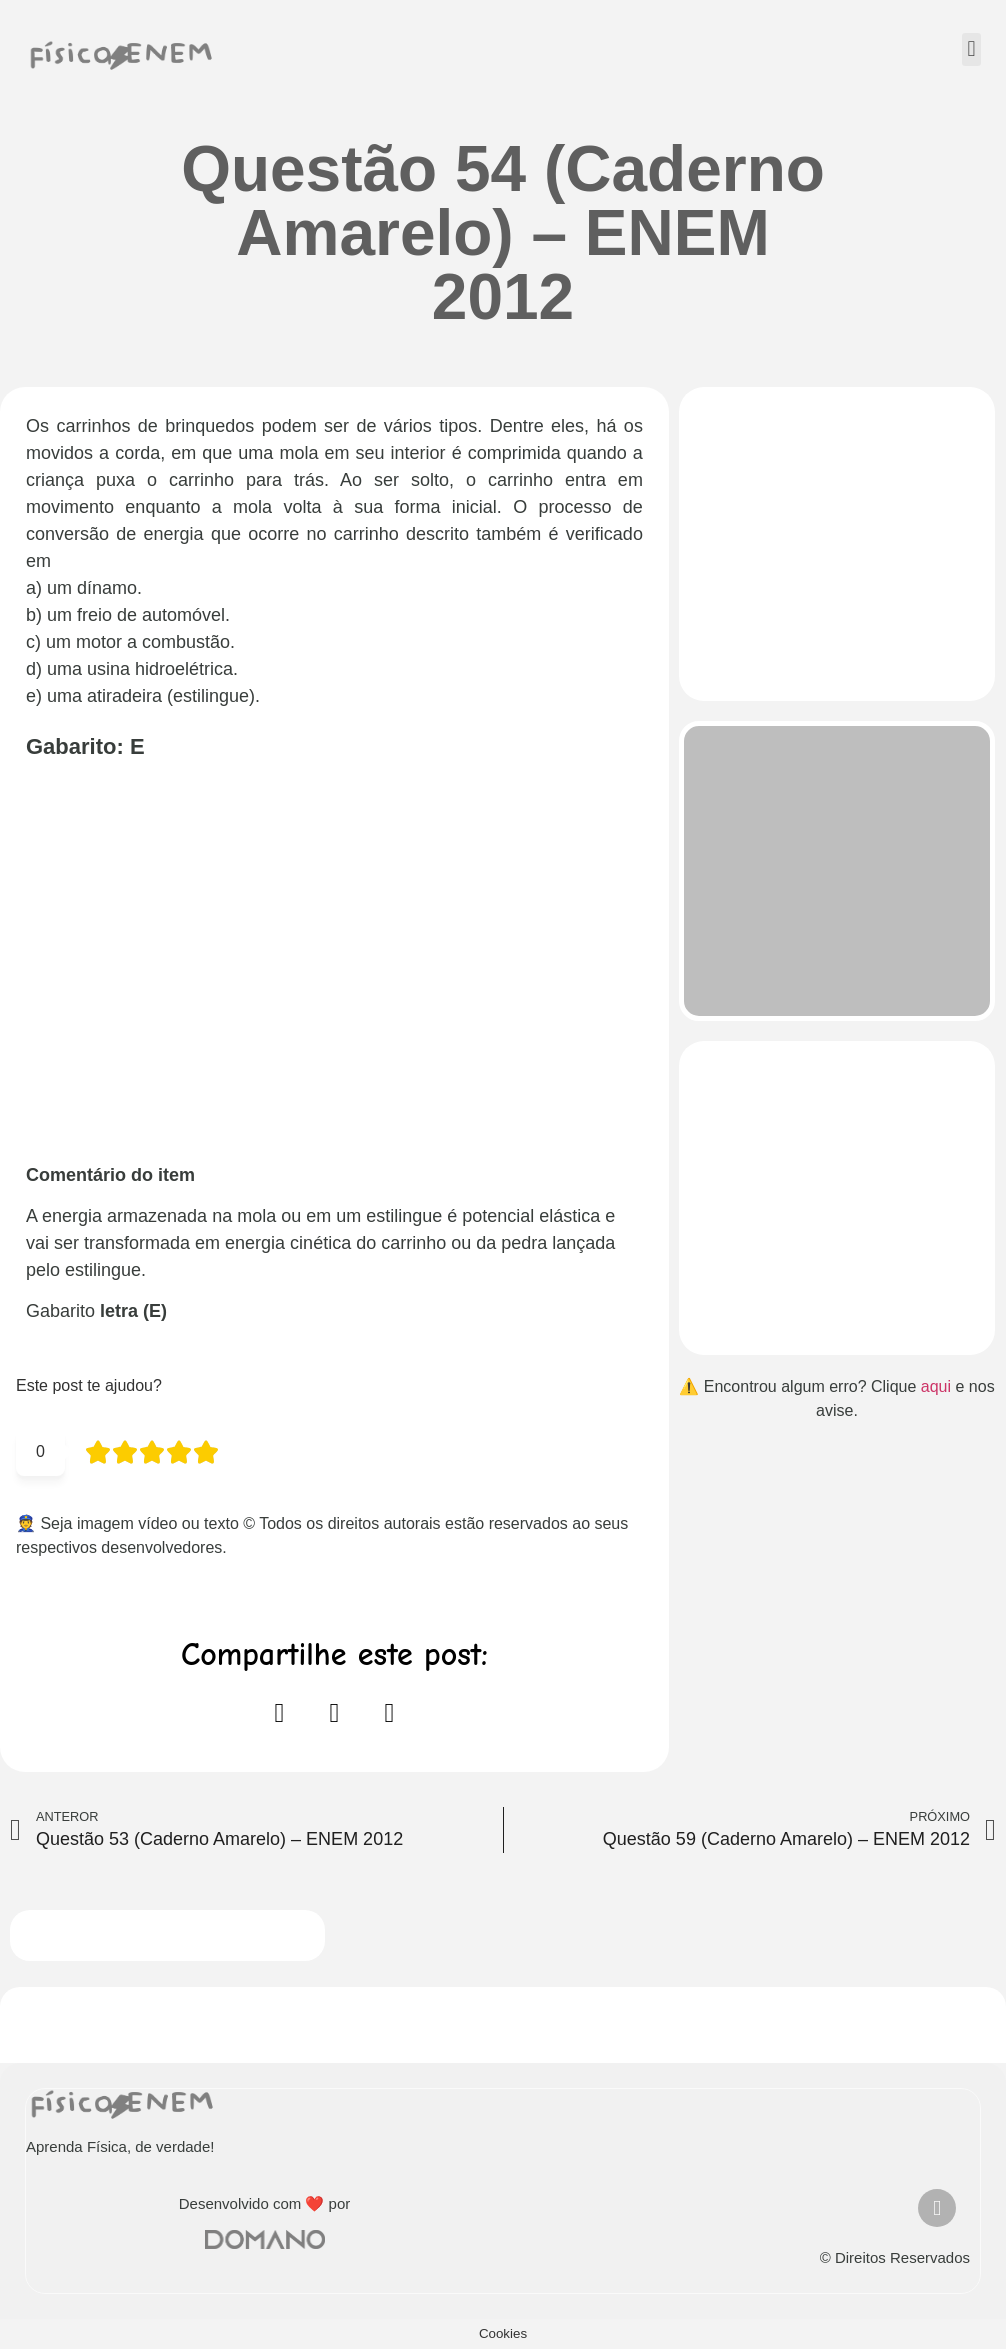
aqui (936, 1386)
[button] (971, 49)
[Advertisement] (334, 970)
